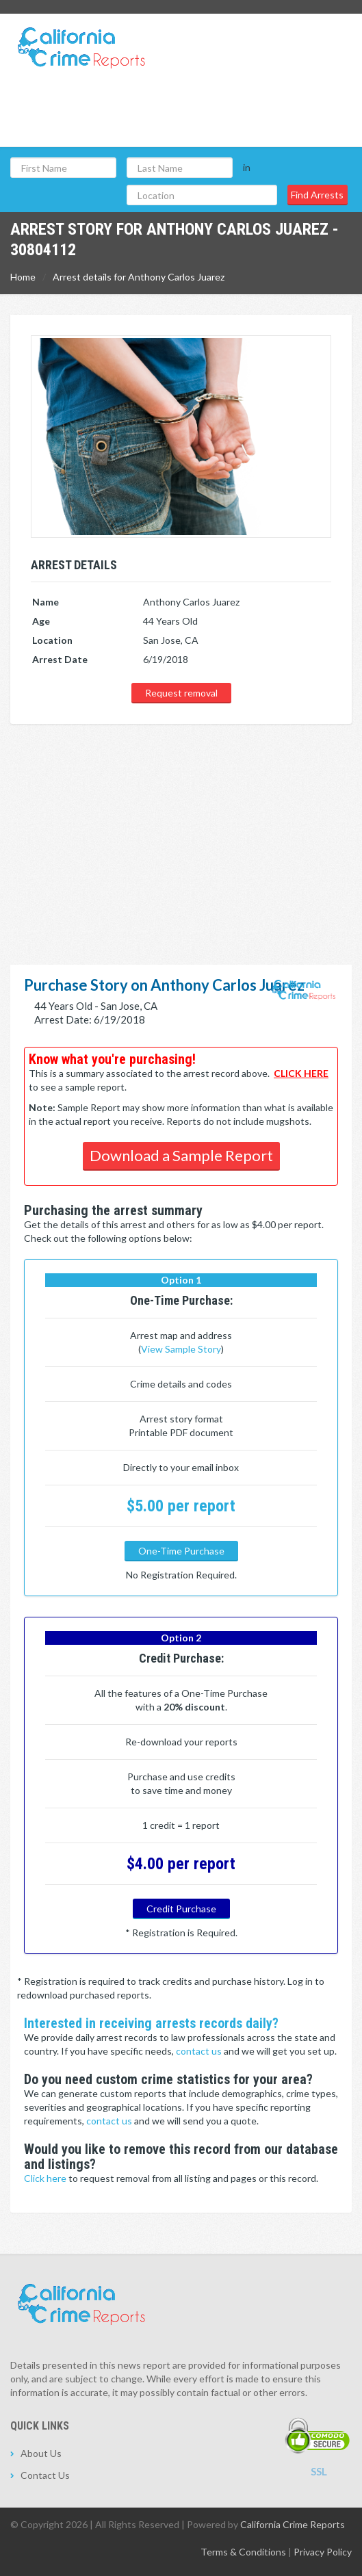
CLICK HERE (301, 1073)
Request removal (181, 693)
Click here (46, 2178)
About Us (41, 2453)
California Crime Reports (292, 2524)
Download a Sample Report (181, 1155)
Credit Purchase (181, 1908)
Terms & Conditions (243, 2552)
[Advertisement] (181, 828)
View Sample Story (181, 1349)
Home (23, 277)
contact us (200, 2051)
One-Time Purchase (181, 1551)
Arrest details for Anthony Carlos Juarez (138, 277)
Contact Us (45, 2475)
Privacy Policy (323, 2552)
